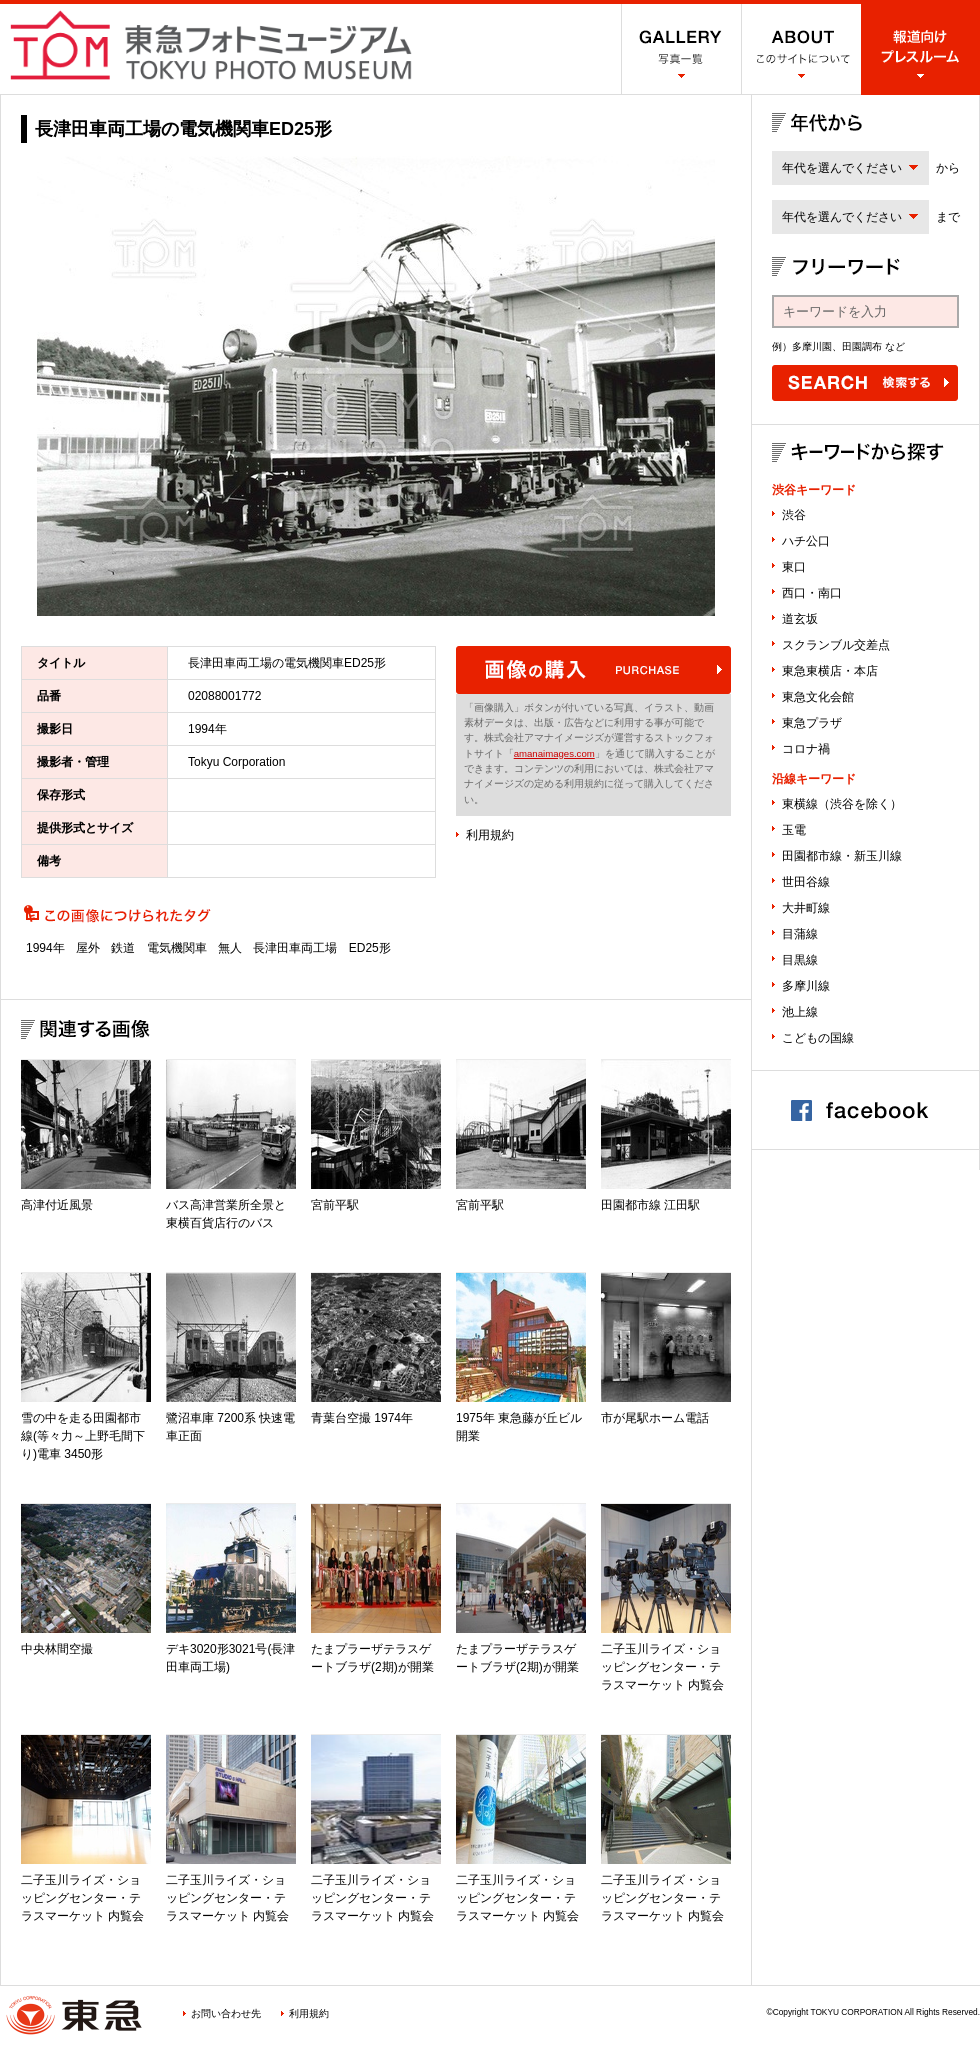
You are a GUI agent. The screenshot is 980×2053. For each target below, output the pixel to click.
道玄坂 (800, 619)
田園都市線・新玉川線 (842, 856)
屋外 (88, 948)
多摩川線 (806, 986)
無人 (230, 948)
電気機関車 (177, 948)
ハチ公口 (806, 541)
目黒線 (800, 960)
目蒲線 (800, 934)
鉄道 (123, 948)
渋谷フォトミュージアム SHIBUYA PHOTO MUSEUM (211, 45)
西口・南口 (812, 593)
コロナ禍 (806, 749)
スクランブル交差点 (836, 645)
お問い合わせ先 (226, 2013)
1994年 (45, 948)
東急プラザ (812, 723)
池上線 (800, 1012)
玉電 (794, 830)
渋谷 (794, 515)
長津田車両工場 (295, 948)
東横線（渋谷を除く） (842, 804)
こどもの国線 (818, 1038)
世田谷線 (806, 882)
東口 (794, 567)
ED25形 (370, 948)
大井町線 (806, 908)
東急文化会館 (818, 697)
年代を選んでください (842, 168)
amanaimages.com (554, 753)
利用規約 (490, 835)
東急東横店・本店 (830, 671)
